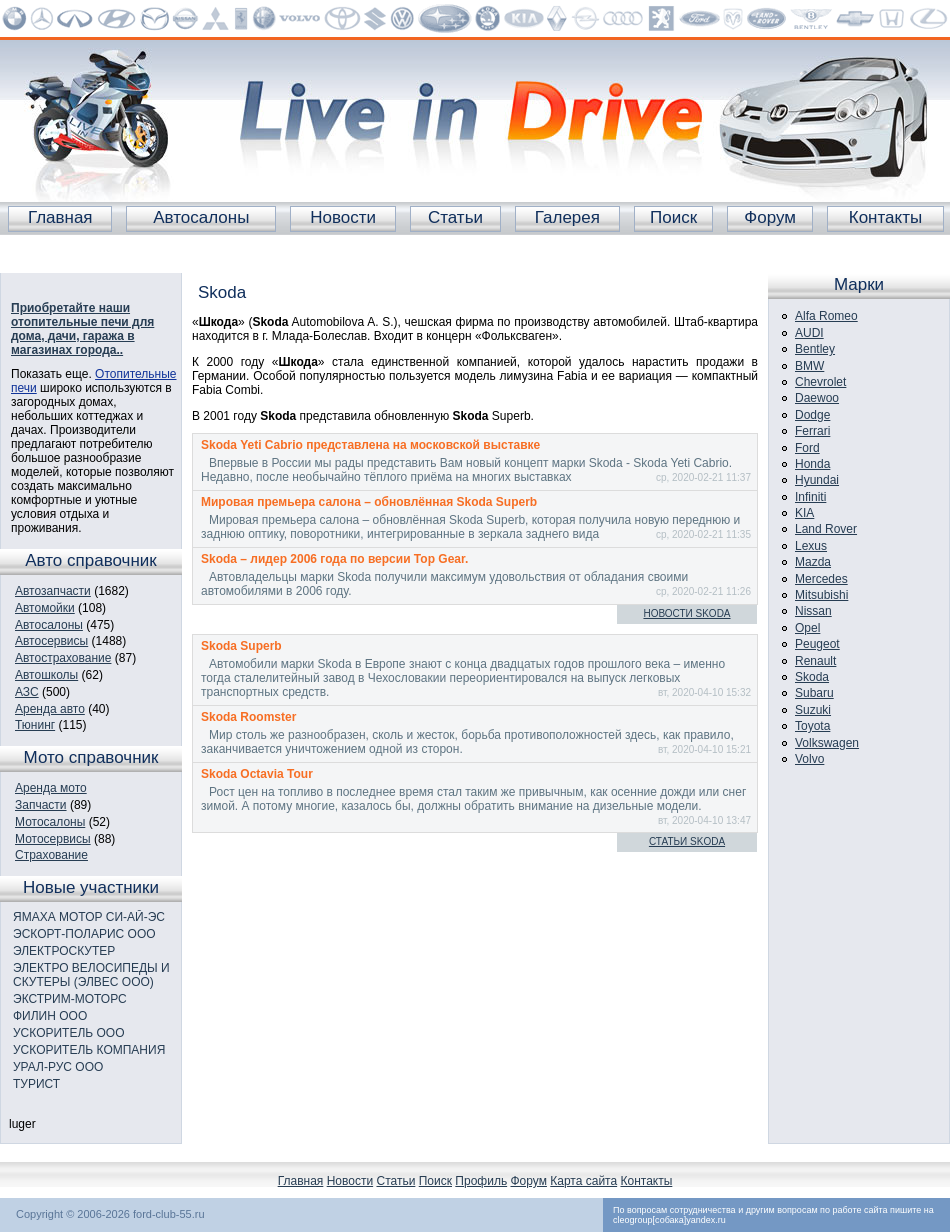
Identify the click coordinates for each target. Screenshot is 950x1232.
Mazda (813, 562)
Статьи (455, 217)
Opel (807, 628)
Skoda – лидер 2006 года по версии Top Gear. (334, 559)
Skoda (812, 677)
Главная (60, 217)
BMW (809, 366)
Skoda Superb (241, 646)
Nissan (813, 611)
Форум (770, 217)
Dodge (812, 415)
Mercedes (821, 579)
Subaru (814, 693)
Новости (343, 217)
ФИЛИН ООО (50, 1016)
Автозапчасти (53, 591)
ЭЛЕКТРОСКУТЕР (64, 951)
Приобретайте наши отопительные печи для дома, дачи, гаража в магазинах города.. (82, 329)
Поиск (673, 217)
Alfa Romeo (826, 316)
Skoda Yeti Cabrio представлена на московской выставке (370, 445)
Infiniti (810, 497)
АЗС (27, 692)
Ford (807, 448)
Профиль (481, 1181)
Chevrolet (820, 382)
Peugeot (817, 644)
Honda (812, 464)
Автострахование (63, 658)
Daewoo (817, 398)
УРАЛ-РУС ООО (58, 1067)
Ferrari (812, 431)
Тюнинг (35, 725)
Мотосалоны (50, 822)
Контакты (885, 217)
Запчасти (41, 805)
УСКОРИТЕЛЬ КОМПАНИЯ (89, 1050)
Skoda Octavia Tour (257, 774)
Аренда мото (51, 788)
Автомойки (45, 608)
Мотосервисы (53, 839)
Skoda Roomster (248, 717)
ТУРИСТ (36, 1084)
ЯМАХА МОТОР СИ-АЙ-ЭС (89, 917)
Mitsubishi (821, 595)
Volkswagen (827, 743)
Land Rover (826, 529)
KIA (804, 513)
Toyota (812, 726)
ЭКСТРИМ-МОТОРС (70, 999)
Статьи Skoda (687, 841)
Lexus (811, 546)
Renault (815, 661)
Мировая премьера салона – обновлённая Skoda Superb (369, 502)
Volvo (809, 759)
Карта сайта (583, 1181)
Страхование (51, 855)
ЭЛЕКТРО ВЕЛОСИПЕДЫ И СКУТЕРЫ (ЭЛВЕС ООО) (91, 975)
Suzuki (813, 710)
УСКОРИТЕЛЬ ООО (69, 1033)
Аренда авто (50, 709)
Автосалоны (201, 217)
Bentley (815, 349)
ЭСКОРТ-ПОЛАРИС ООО (84, 934)
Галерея (567, 217)
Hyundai (817, 480)
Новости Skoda (686, 613)
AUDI (809, 333)
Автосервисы (51, 641)
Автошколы (46, 675)
